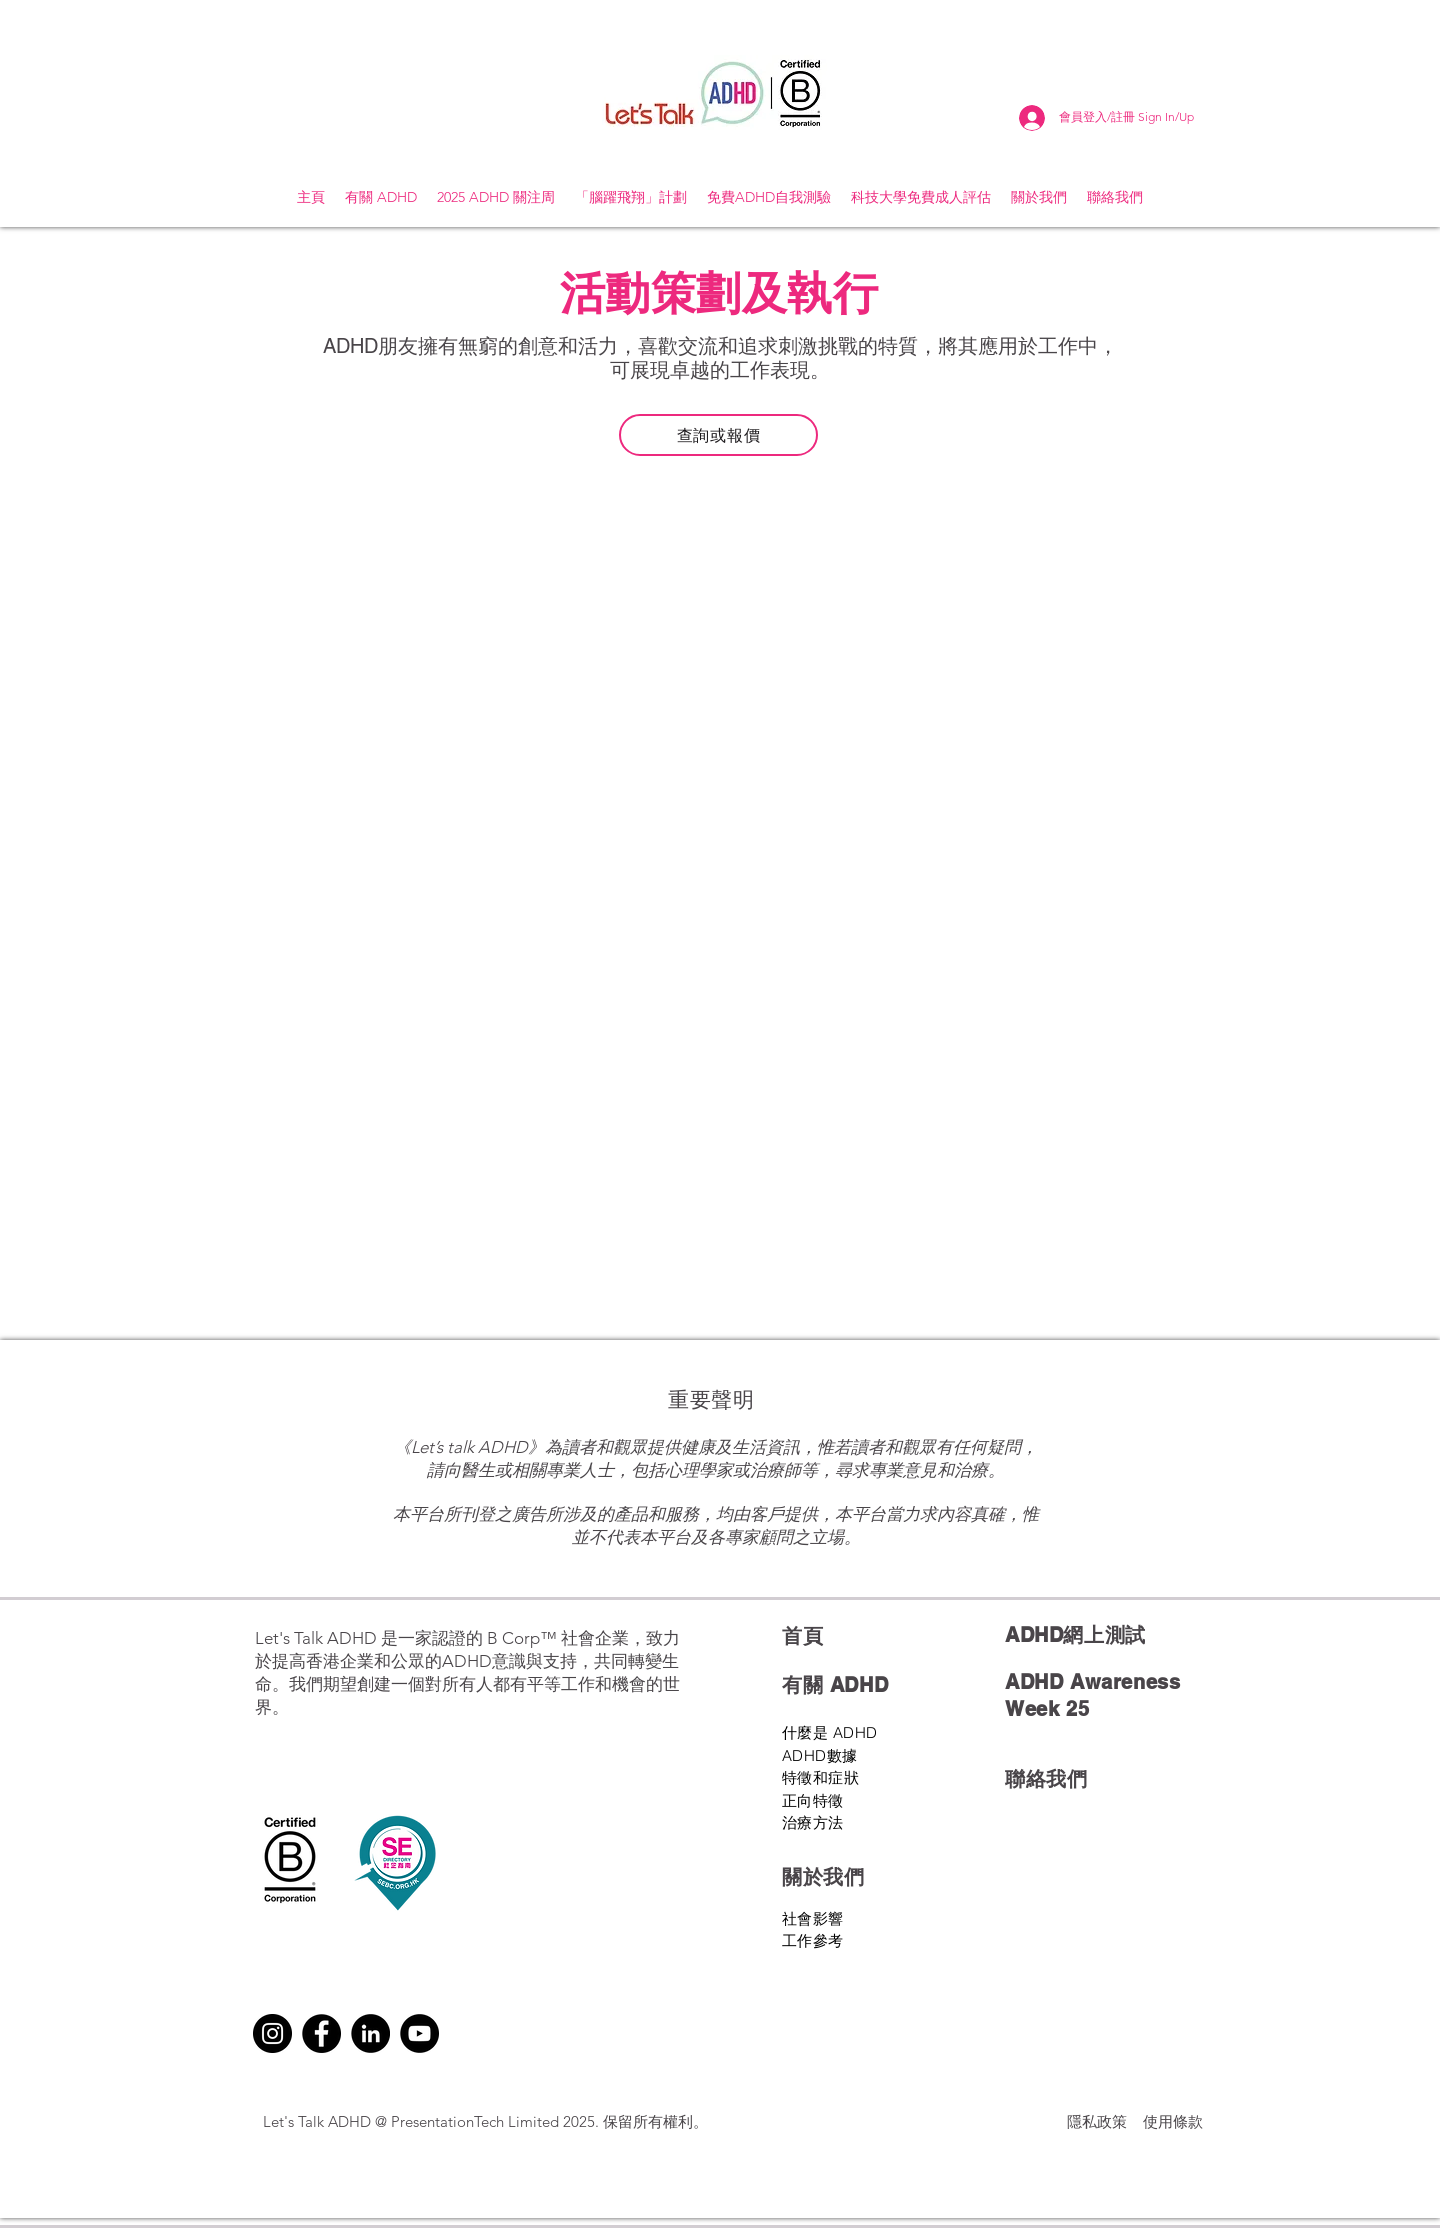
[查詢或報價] (718, 435)
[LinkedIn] (370, 2033)
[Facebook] (321, 2033)
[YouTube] (419, 2033)
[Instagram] (272, 2033)
